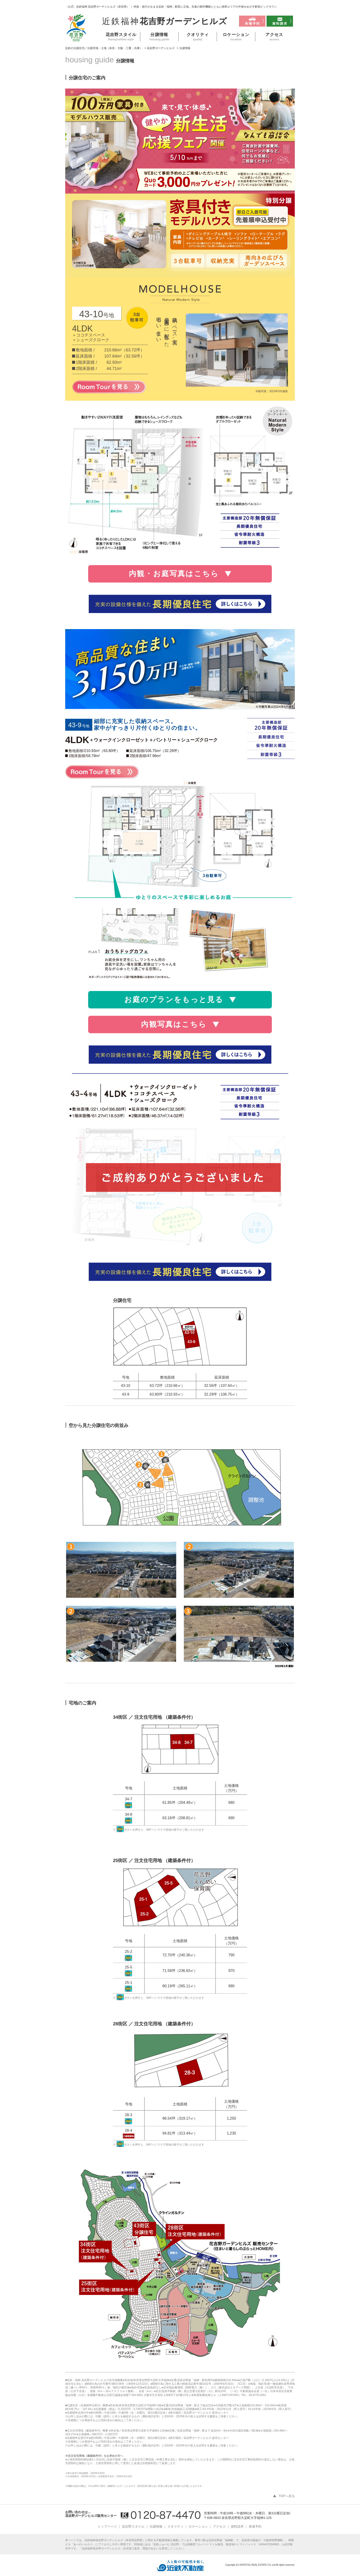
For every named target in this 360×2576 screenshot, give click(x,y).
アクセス (274, 36)
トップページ (107, 2526)
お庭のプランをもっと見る (173, 999)
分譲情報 (159, 36)
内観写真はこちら (174, 1024)
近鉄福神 (164, 21)
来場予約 (255, 2526)
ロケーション (236, 36)
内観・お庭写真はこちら (174, 573)
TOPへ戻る (286, 2496)
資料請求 (237, 2526)
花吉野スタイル (121, 36)
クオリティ (198, 36)
